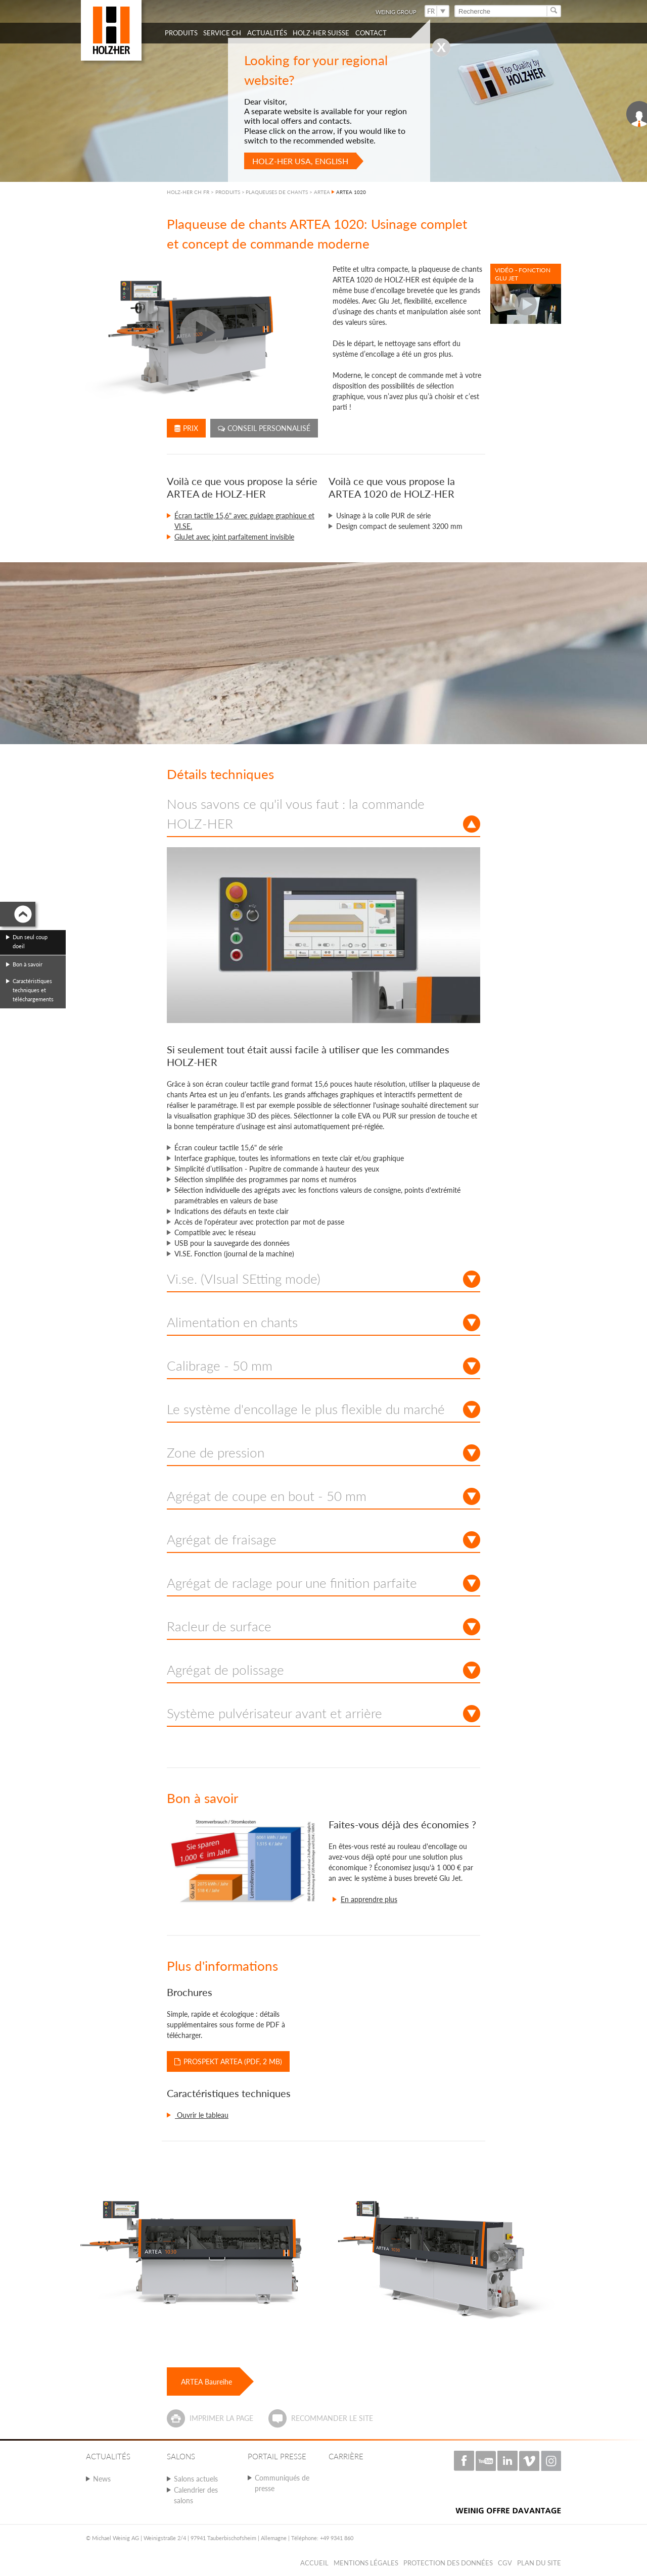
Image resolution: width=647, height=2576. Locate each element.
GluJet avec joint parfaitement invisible (234, 536)
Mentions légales (366, 2563)
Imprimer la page (221, 2418)
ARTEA (322, 192)
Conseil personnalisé (264, 428)
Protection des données (448, 2563)
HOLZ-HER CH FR (188, 192)
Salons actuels (196, 2478)
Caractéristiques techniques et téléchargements (33, 990)
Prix (186, 428)
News (102, 2478)
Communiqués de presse (282, 2483)
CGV (505, 2563)
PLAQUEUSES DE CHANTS (277, 192)
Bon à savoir (27, 964)
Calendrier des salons (196, 2495)
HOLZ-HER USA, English (300, 161)
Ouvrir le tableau (201, 2115)
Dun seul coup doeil (30, 941)
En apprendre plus (369, 1899)
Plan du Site (539, 2563)
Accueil (314, 2563)
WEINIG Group (396, 12)
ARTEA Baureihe (206, 2381)
